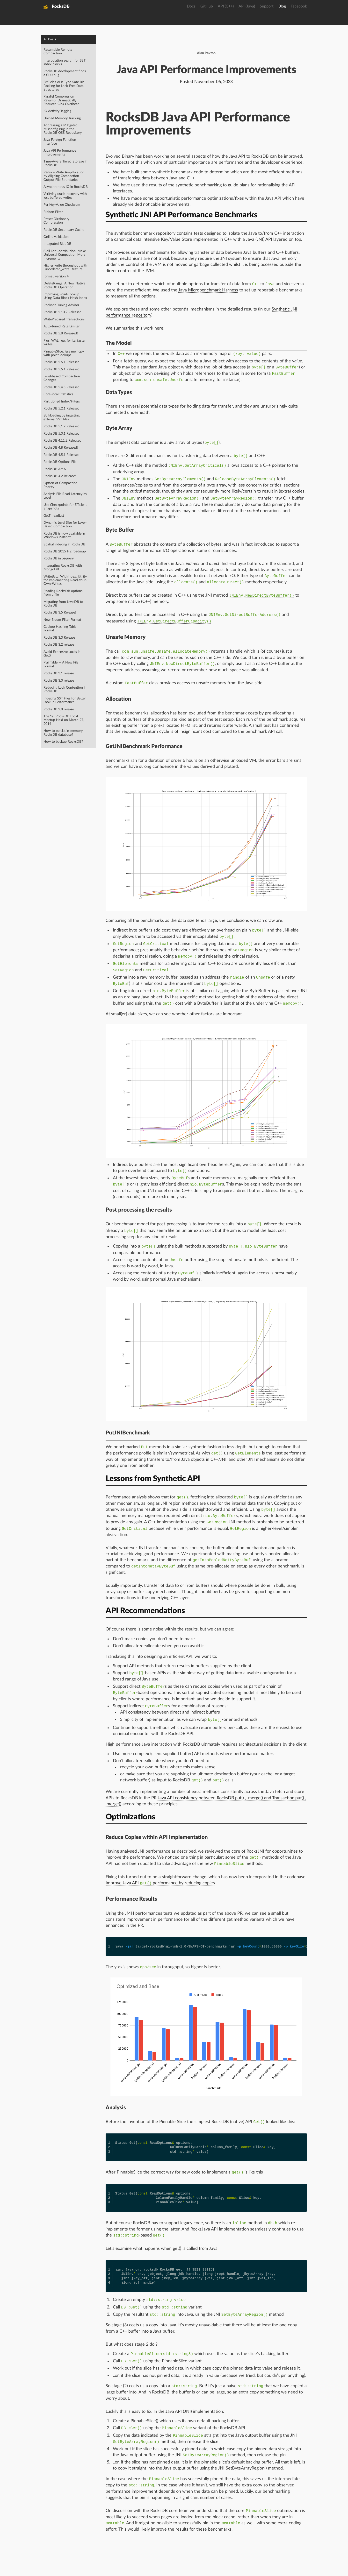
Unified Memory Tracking (62, 118)
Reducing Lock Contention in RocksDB (65, 689)
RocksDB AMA (55, 469)
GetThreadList (54, 515)
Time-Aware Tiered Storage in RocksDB (65, 163)
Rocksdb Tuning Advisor (61, 305)
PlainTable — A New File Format (61, 664)
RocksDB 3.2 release (59, 644)
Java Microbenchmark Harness (208, 290)
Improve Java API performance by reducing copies (160, 1883)
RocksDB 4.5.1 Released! (62, 455)
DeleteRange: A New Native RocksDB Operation (64, 285)
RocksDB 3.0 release (59, 680)
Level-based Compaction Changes (62, 378)
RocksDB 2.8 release (59, 709)
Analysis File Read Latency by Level (65, 495)
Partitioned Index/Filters (62, 401)
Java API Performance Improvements (60, 152)
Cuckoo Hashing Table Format (60, 628)
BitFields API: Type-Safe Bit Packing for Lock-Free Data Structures (64, 85)
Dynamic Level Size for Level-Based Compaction (65, 524)
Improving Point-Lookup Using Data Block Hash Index (65, 296)
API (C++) (226, 6)
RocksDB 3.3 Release (59, 637)
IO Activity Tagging (57, 111)
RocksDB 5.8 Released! (61, 333)
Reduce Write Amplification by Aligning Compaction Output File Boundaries (64, 176)
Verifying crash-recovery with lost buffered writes (65, 195)
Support (267, 6)
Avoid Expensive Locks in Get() (62, 653)
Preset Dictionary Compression (56, 220)
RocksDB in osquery (59, 558)
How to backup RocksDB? (63, 741)
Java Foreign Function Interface (60, 141)
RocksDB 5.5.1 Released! (62, 369)
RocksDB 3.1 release (59, 673)
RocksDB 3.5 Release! (60, 612)
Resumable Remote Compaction (58, 51)
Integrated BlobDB (57, 244)
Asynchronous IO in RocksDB (66, 187)
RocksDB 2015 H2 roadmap (65, 551)
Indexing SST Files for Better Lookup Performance (65, 700)
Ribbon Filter (53, 212)
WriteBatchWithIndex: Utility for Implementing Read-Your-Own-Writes (65, 580)
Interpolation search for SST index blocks (65, 62)
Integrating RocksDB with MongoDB (63, 567)
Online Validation (56, 237)
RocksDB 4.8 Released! (61, 447)
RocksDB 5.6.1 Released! (62, 362)
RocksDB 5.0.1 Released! (62, 433)
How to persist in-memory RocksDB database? (63, 732)
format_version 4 (56, 276)
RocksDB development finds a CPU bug (65, 73)
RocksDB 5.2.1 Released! (62, 408)
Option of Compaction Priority (61, 484)
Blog (282, 6)
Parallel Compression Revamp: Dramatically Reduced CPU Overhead (62, 100)
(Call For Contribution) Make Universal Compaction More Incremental (65, 254)
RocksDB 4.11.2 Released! (63, 440)
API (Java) (247, 6)
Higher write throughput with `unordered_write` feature (65, 267)
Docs (191, 6)
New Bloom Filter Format (62, 619)
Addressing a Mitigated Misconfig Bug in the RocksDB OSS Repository (63, 129)
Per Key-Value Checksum (62, 204)
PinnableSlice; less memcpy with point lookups (64, 353)
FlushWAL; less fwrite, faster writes (65, 342)
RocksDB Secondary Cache (64, 230)
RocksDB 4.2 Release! (60, 476)
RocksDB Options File (60, 462)
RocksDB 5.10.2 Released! (63, 312)
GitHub (206, 6)
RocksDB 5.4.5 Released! (62, 387)
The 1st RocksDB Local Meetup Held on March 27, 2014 (64, 720)
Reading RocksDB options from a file (63, 592)
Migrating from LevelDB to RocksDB (63, 603)
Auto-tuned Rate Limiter (62, 326)
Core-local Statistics (58, 394)
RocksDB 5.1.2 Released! (62, 426)
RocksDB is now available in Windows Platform (64, 535)
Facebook (299, 6)
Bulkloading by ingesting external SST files (62, 417)
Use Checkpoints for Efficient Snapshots (65, 506)
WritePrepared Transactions (64, 319)
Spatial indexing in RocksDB (64, 544)
